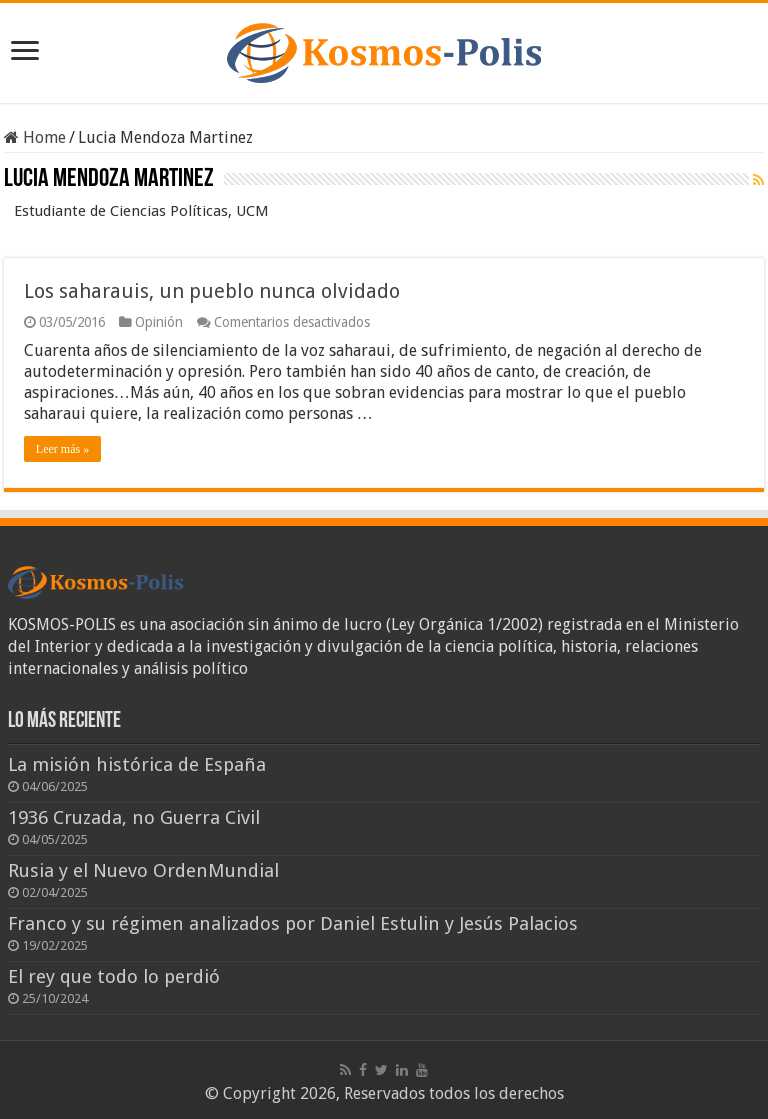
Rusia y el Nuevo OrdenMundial (143, 870)
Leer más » (62, 449)
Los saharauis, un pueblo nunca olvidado (212, 291)
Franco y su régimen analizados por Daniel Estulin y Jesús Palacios (293, 923)
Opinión (159, 322)
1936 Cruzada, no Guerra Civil (134, 817)
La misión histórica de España (137, 764)
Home (35, 137)
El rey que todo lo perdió (114, 976)
